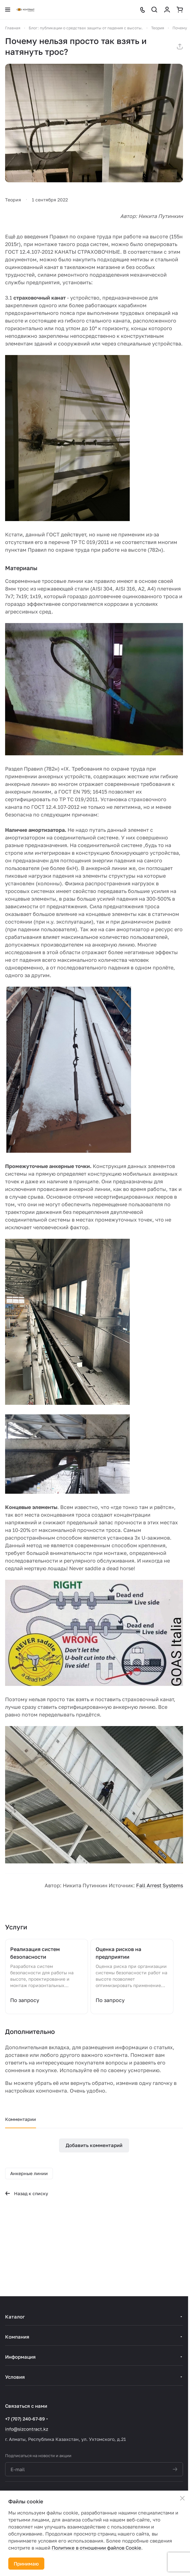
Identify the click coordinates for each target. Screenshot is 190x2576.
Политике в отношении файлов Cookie (96, 2548)
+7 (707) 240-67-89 (25, 2418)
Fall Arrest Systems (159, 1885)
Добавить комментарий (94, 2145)
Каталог (15, 2316)
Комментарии (20, 2119)
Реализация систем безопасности (35, 1953)
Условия (15, 2377)
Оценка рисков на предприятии (118, 1953)
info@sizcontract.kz (26, 2429)
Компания (17, 2337)
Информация (20, 2357)
